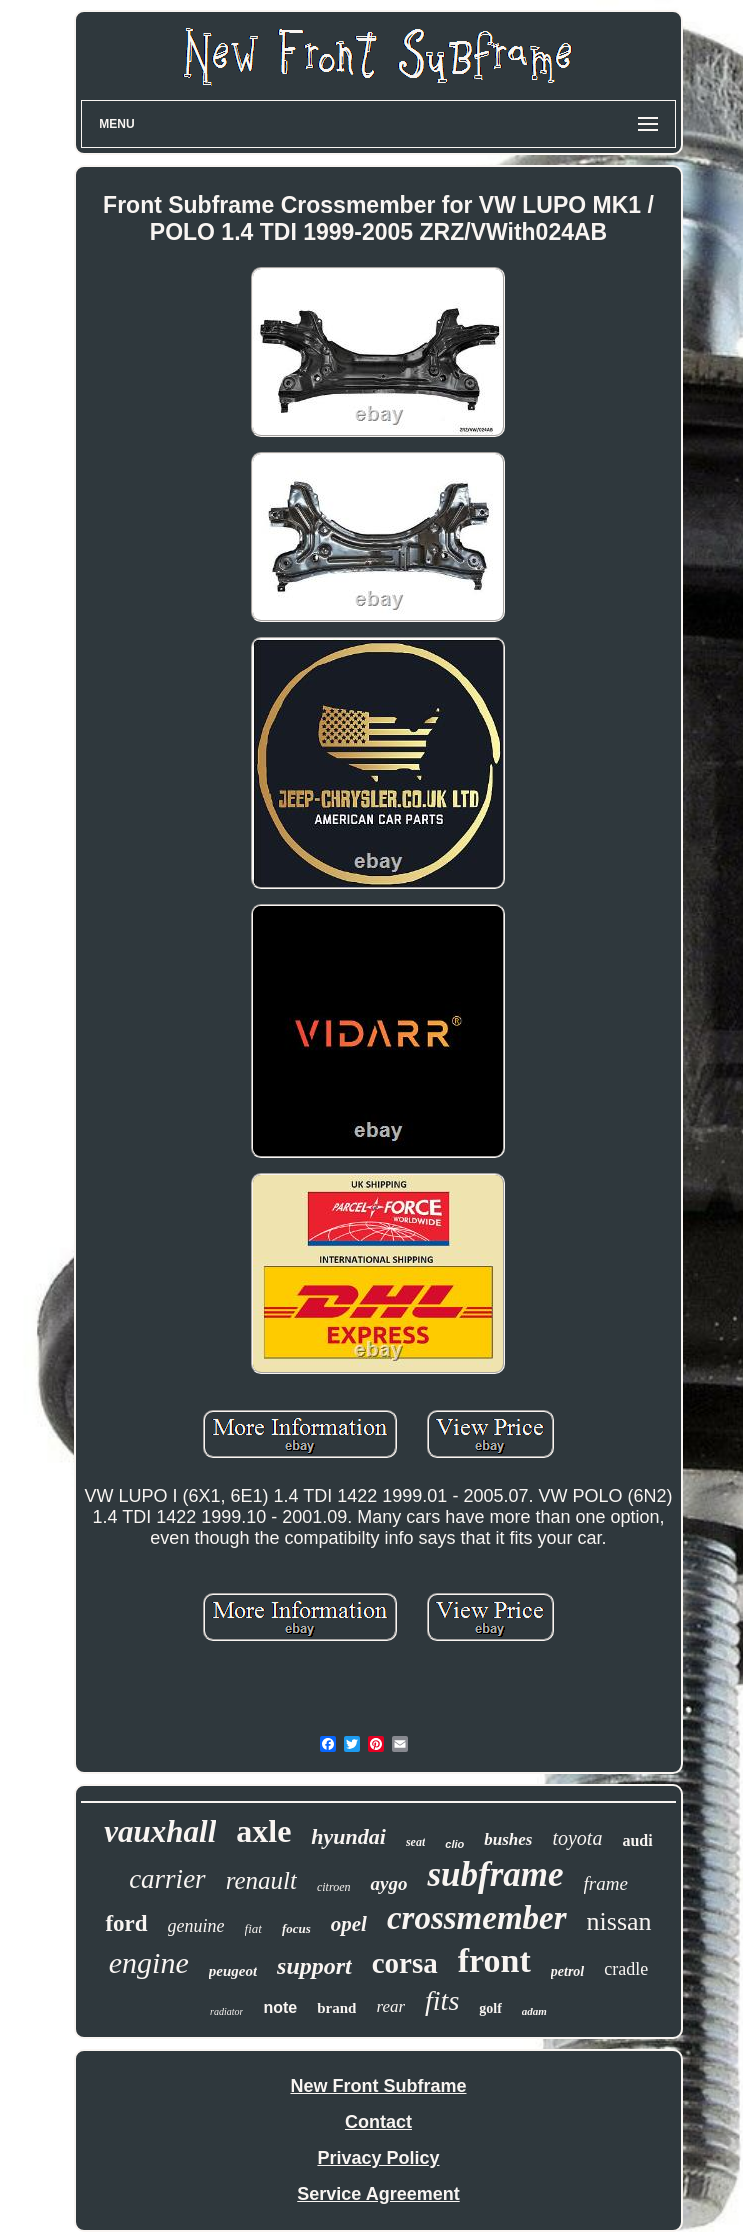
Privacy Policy (378, 2158)
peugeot (233, 1971)
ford (126, 1923)
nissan (619, 1921)
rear (390, 2006)
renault (261, 1880)
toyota (577, 1838)
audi (637, 1840)
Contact (378, 2122)
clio (454, 1844)
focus (296, 1928)
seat (415, 1842)
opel (349, 1924)
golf (490, 2008)
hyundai (348, 1836)
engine (149, 1962)
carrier (167, 1879)
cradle (626, 1969)
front (494, 1960)
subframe (495, 1874)
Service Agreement (378, 2194)
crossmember (477, 1918)
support (314, 1966)
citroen (334, 1887)
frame (606, 1883)
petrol (567, 1971)
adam (534, 2011)
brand (336, 2008)
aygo (388, 1883)
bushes (508, 1839)
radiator (226, 2011)
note (280, 2007)
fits (442, 2000)
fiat (253, 1928)
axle (263, 1831)
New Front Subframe (378, 2086)
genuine (196, 1926)
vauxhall (160, 1831)
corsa (405, 1963)
